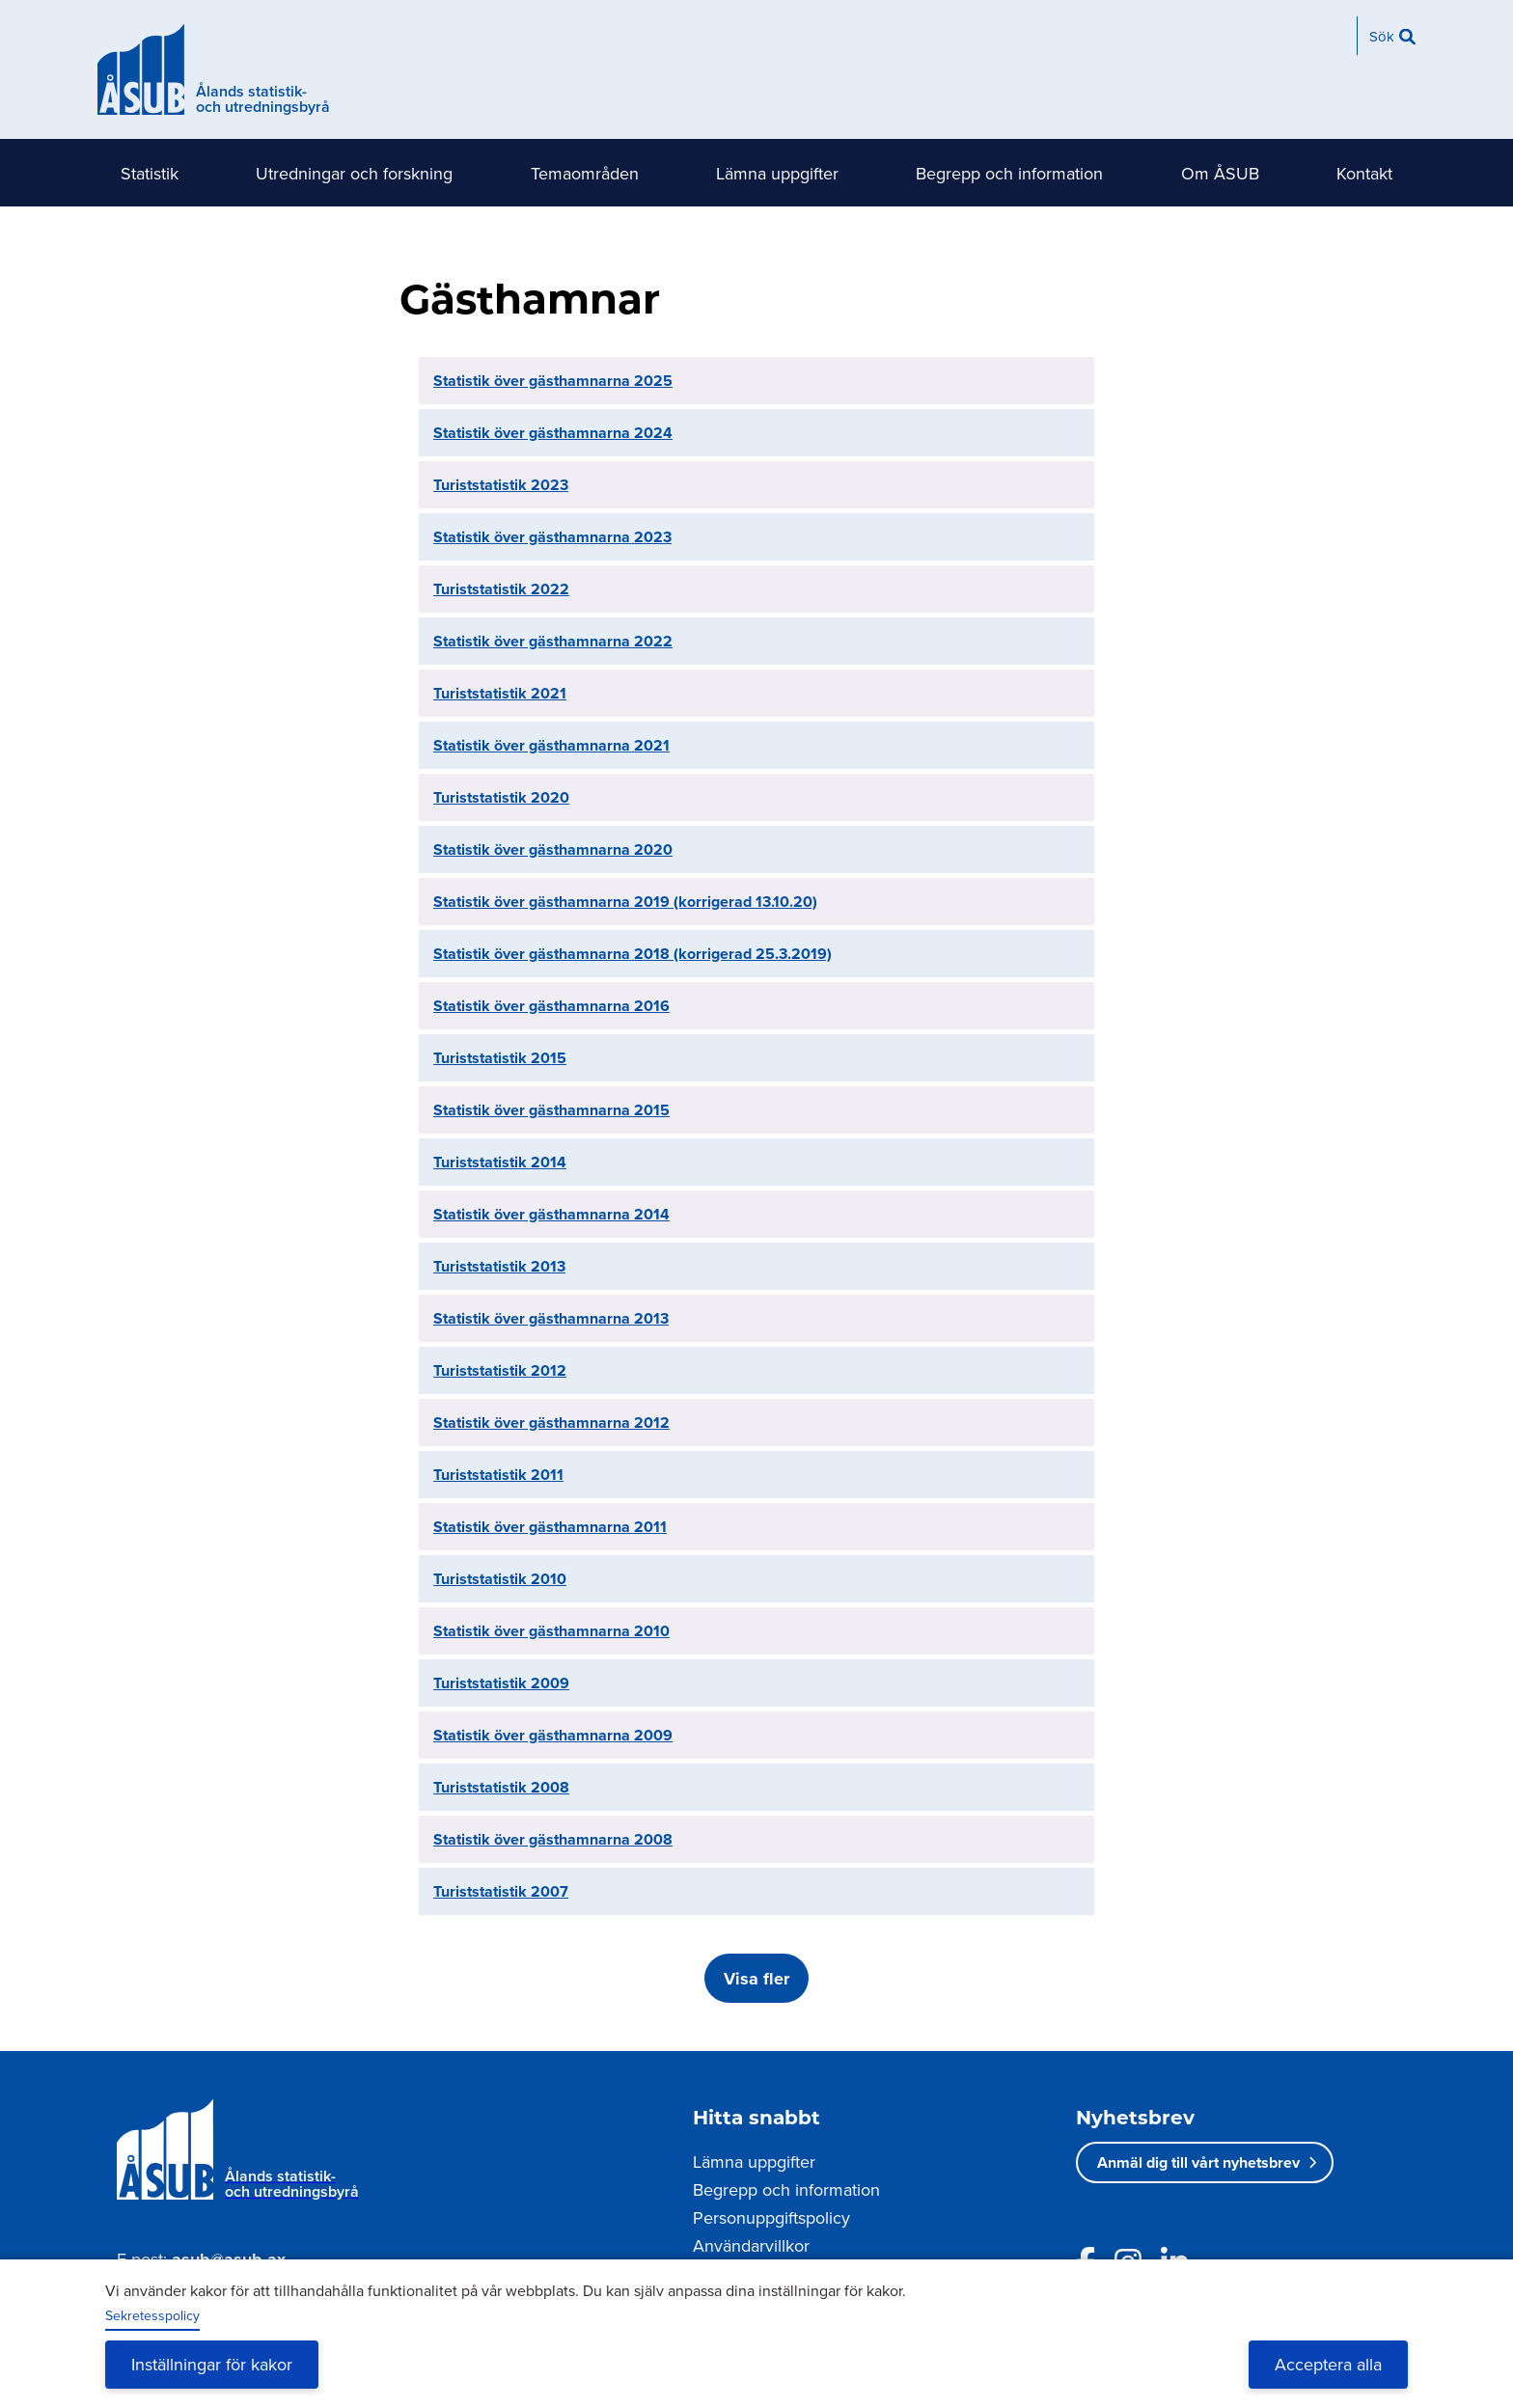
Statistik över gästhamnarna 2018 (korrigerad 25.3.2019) (632, 954)
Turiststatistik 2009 (501, 1683)
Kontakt (1364, 173)
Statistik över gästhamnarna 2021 (551, 745)
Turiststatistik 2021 (499, 693)
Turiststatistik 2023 (500, 485)
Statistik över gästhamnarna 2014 (551, 1214)
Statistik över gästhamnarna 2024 (553, 433)
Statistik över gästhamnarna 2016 (551, 1006)
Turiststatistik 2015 (499, 1058)
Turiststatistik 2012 (499, 1370)
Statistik (150, 173)
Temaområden (585, 173)
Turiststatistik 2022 (501, 589)
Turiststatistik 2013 (499, 1266)
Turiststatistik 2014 (499, 1162)
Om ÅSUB (1220, 173)
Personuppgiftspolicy (771, 2217)
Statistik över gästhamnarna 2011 (550, 1527)
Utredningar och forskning (354, 173)
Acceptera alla (1328, 2364)
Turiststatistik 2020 (501, 797)
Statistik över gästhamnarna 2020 (553, 849)
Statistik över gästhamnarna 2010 (551, 1631)
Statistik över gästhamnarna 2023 (552, 537)
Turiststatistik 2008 (501, 1787)
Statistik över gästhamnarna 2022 (553, 641)
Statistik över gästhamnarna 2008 (553, 1839)
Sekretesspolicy (152, 2315)
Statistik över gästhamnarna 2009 (553, 1735)
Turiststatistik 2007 (500, 1891)
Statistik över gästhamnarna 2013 (551, 1318)
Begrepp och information (1009, 173)
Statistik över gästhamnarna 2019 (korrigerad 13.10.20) (625, 901)
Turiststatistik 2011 (498, 1475)
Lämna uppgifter (777, 173)
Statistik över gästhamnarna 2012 (551, 1422)
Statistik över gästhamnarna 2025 (553, 380)
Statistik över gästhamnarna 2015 (551, 1110)
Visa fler (756, 1978)
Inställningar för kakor (211, 2364)
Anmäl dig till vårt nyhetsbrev (1198, 2162)
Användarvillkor (751, 2245)
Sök (1381, 36)
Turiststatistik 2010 (499, 1579)
